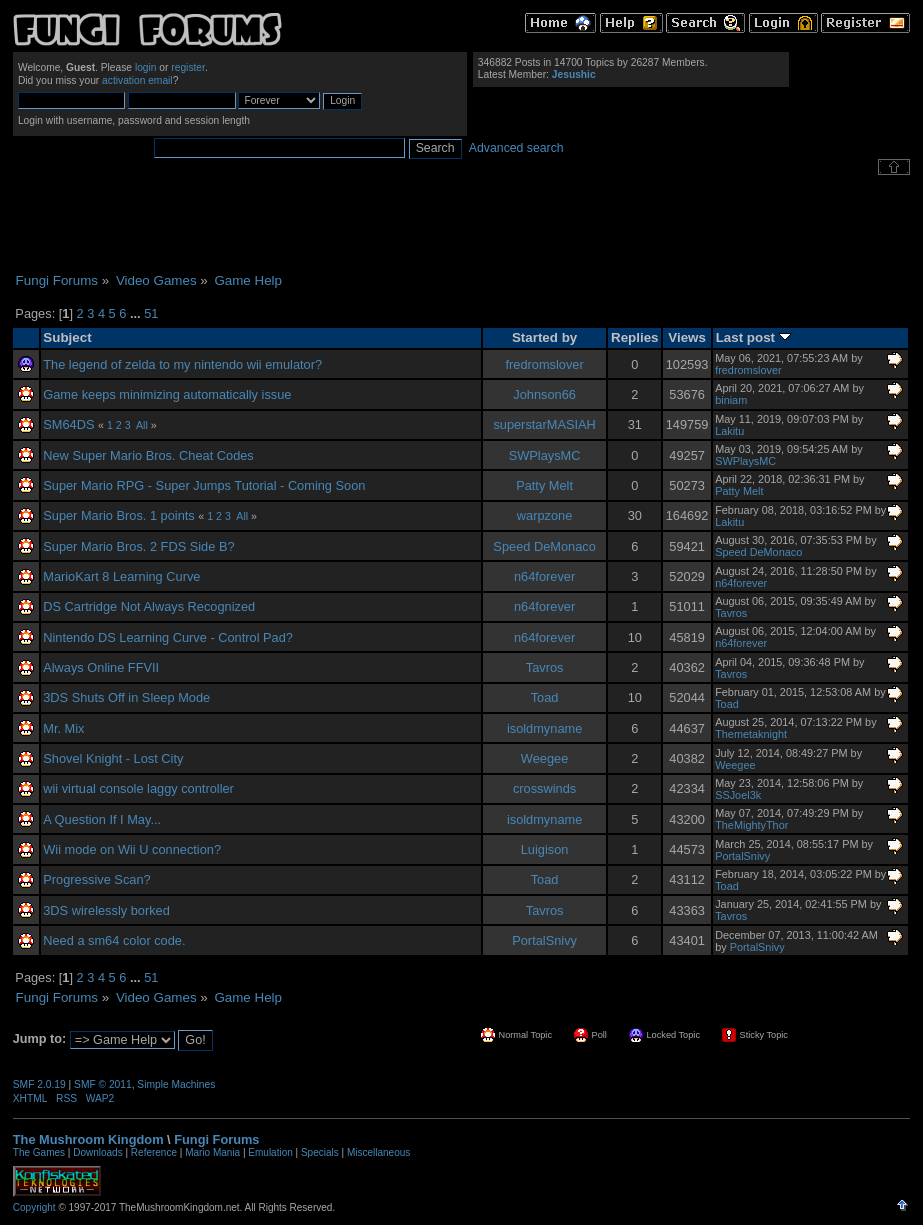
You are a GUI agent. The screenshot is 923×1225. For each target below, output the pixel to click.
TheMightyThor (751, 825)
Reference (154, 1152)
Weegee (544, 758)
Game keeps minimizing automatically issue (167, 394)
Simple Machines (176, 1084)
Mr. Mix (63, 728)
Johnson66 (544, 394)
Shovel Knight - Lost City (113, 758)
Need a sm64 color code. (114, 940)
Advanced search (516, 148)
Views (687, 337)
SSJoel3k (738, 795)
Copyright (34, 1207)
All (142, 425)
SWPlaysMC (545, 455)
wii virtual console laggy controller (138, 788)
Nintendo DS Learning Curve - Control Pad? (168, 637)
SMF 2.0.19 (39, 1084)
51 (151, 313)
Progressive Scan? (96, 879)
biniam (731, 400)
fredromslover (544, 364)
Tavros (731, 613)
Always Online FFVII (101, 667)
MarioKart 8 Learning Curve (121, 576)
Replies (635, 337)
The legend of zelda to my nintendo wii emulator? (182, 364)
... (137, 313)
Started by (544, 337)
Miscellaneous (378, 1152)
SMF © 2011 (103, 1084)
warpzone (545, 515)
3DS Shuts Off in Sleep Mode (126, 697)
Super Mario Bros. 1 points (119, 515)
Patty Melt (544, 485)
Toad (545, 697)
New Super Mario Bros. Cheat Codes (148, 455)
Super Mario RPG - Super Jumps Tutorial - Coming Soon (204, 485)
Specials (320, 1152)
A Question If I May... (102, 819)
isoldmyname (544, 728)
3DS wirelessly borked (106, 910)
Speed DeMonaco (544, 546)
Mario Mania (212, 1152)
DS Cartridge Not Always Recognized (149, 606)
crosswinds (544, 788)
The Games (39, 1152)
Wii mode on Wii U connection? (132, 849)
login (146, 67)
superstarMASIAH (544, 424)
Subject (67, 337)
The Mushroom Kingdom (88, 1139)
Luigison (545, 849)
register (188, 67)
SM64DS (68, 424)
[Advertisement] (462, 224)
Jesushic (574, 74)
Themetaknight (751, 734)
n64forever (544, 576)
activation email (137, 80)
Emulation (270, 1152)
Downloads (97, 1152)
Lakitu (729, 431)
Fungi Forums (216, 1139)
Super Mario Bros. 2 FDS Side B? (138, 546)
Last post (753, 337)
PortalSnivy (742, 856)
